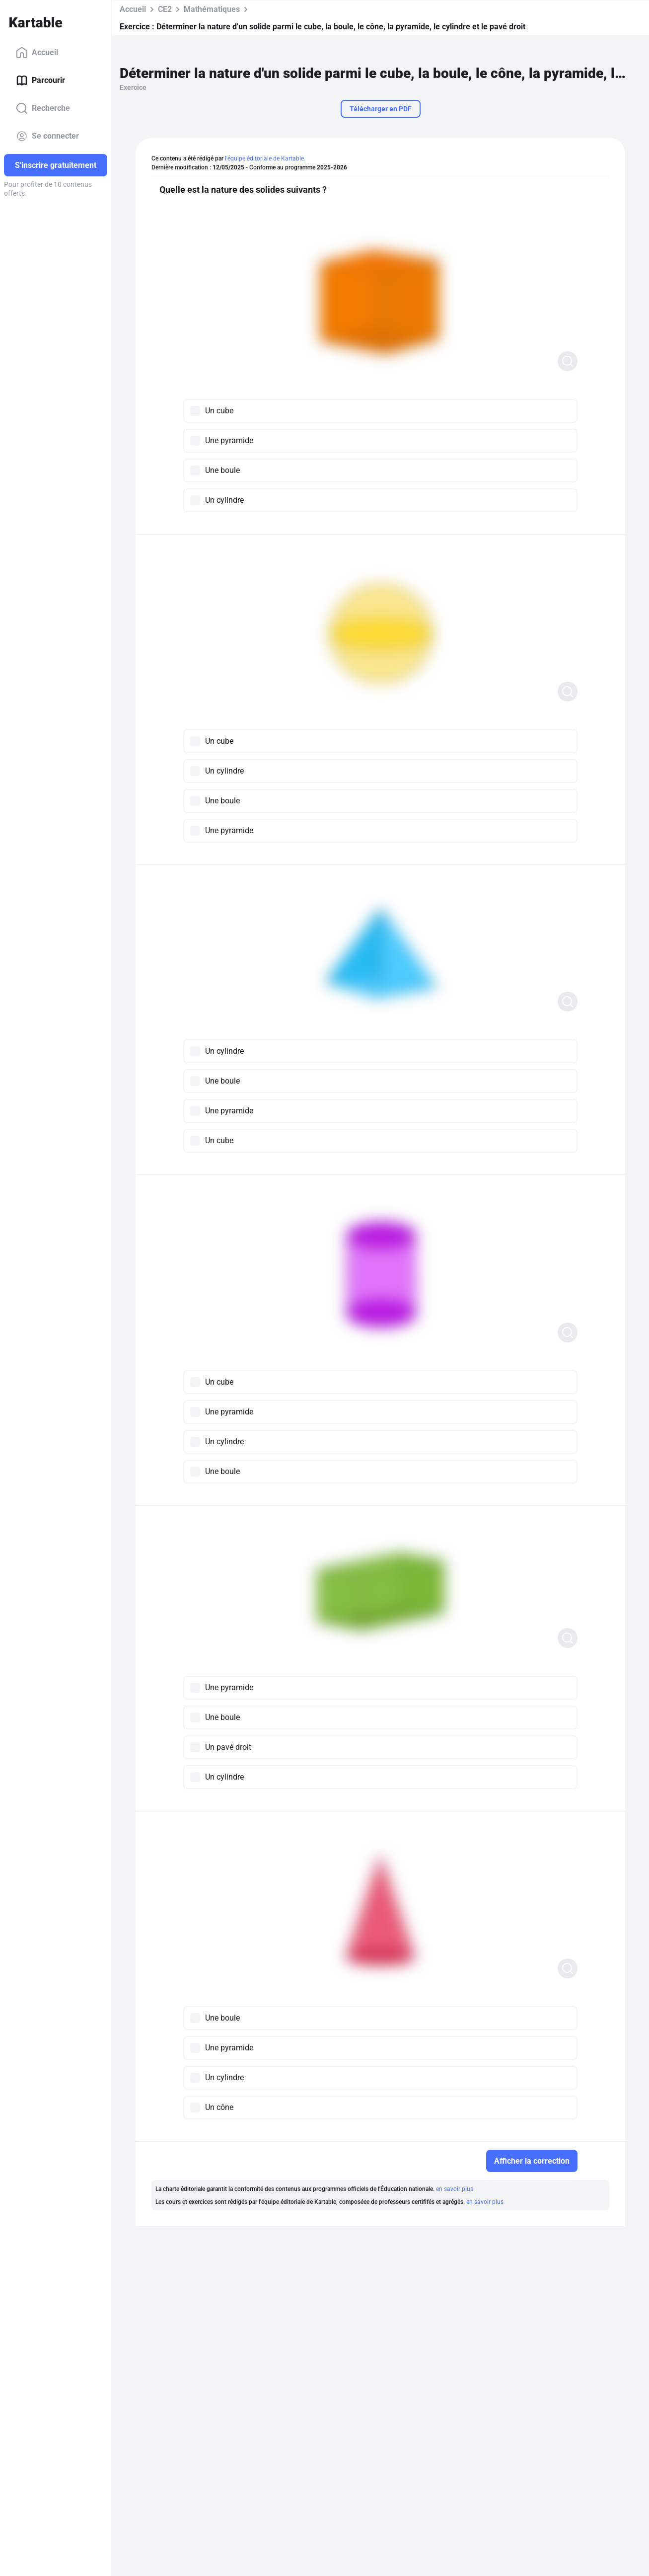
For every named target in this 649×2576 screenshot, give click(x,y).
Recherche (43, 108)
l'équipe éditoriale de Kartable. (265, 158)
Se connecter (47, 136)
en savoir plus (454, 2189)
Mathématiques (212, 9)
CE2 (165, 9)
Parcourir (40, 80)
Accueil (37, 53)
